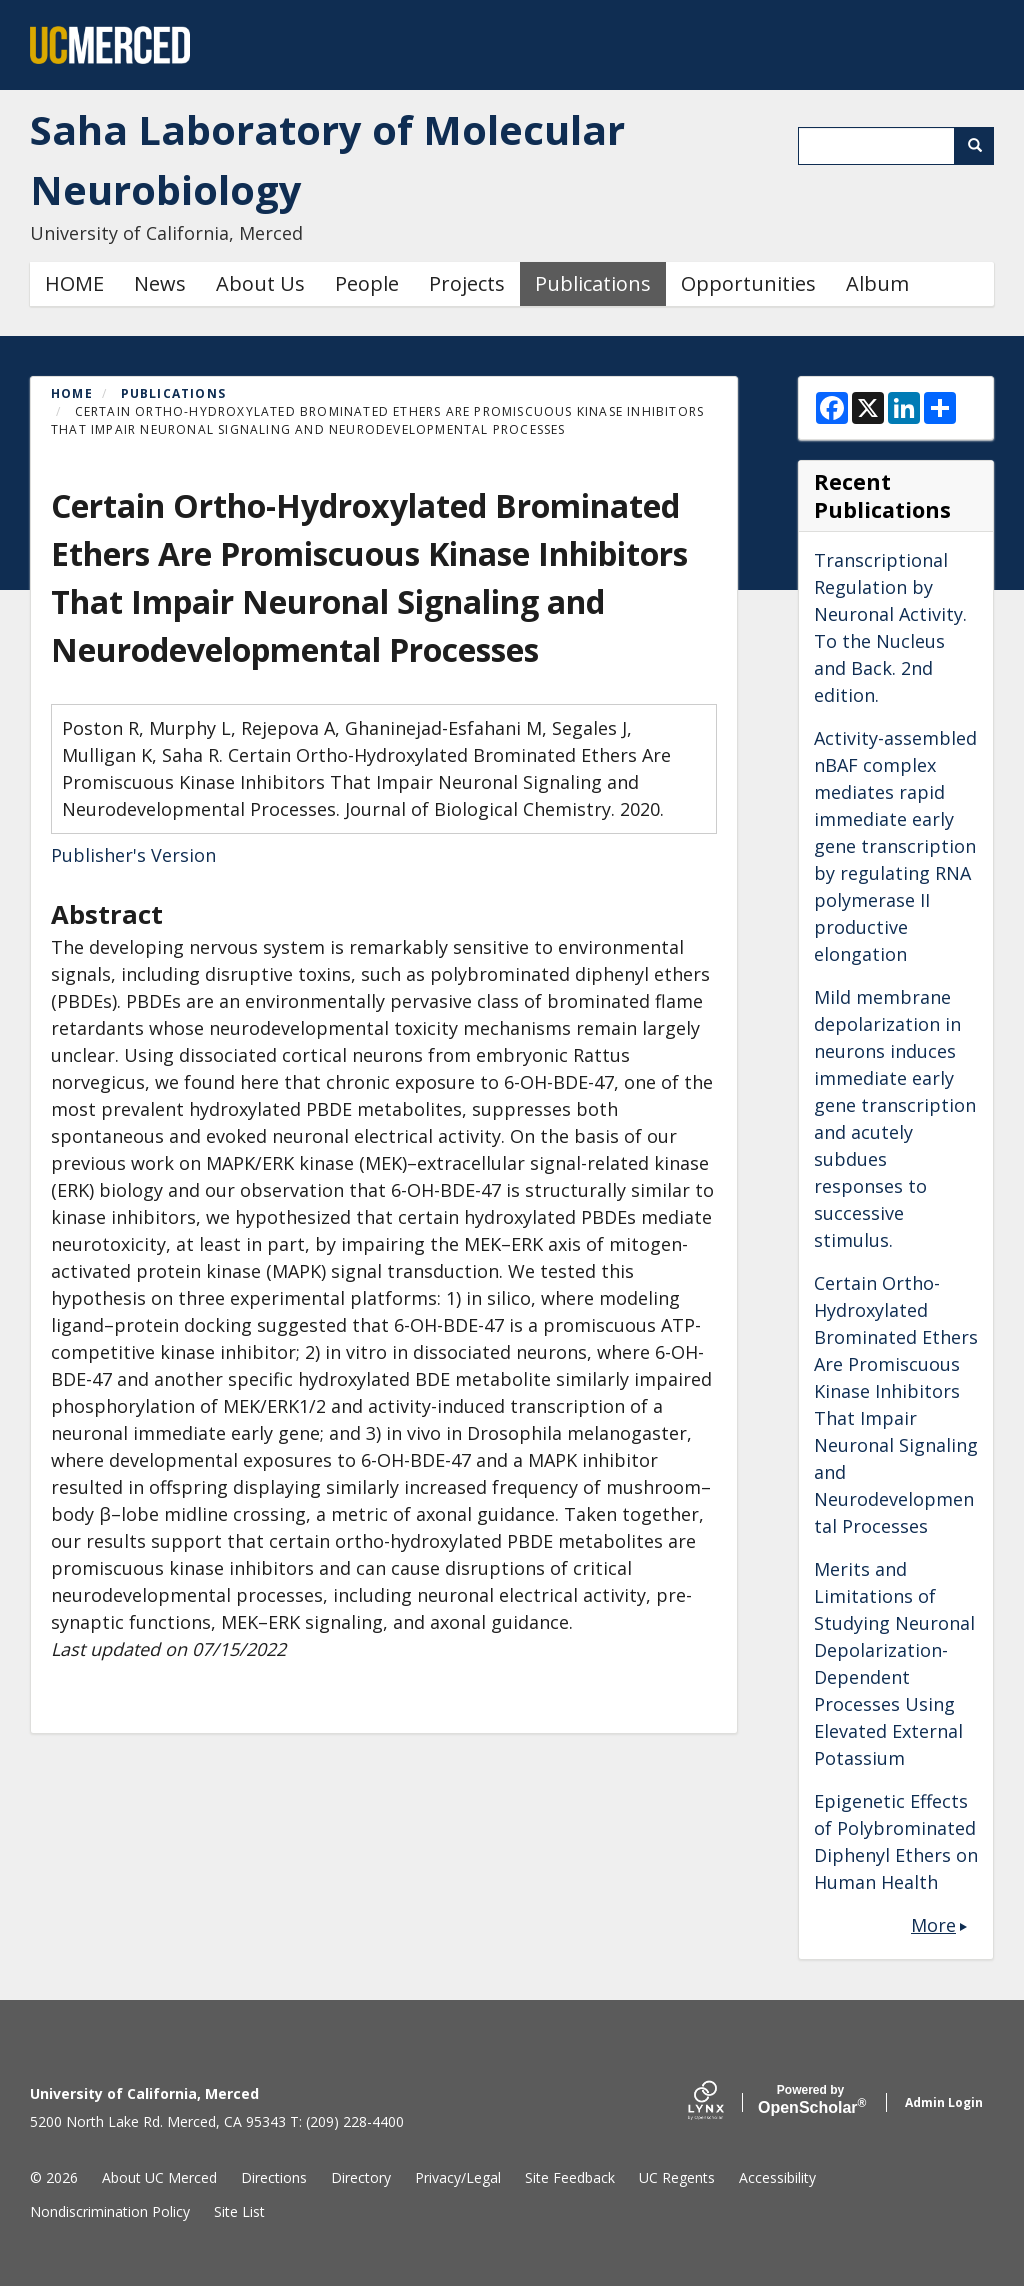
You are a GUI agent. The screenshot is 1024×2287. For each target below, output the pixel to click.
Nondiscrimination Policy (110, 2211)
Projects (467, 283)
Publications (593, 283)
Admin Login (944, 2102)
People (367, 283)
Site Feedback (570, 2177)
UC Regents (677, 2177)
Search (981, 145)
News (160, 283)
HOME (74, 283)
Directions (274, 2177)
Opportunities (748, 283)
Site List (239, 2211)
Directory (361, 2177)
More (933, 1925)
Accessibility (777, 2177)
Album (877, 283)
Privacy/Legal (458, 2177)
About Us (260, 283)
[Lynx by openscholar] (723, 2102)
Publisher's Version (133, 855)
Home (72, 393)
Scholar (810, 2100)
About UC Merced (159, 2177)
